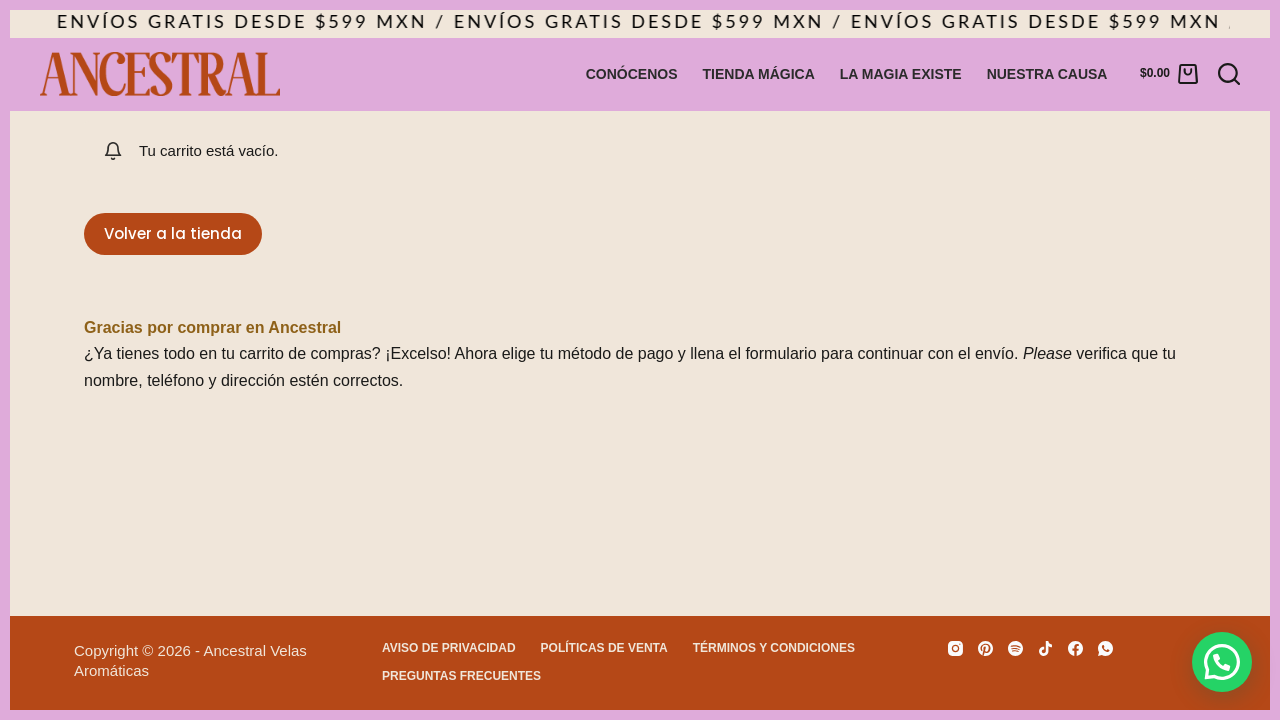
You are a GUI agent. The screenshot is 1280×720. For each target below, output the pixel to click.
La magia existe (901, 74)
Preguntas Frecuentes (461, 676)
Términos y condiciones (774, 648)
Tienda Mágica (759, 74)
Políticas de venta (604, 648)
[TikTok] (1045, 648)
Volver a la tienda (173, 233)
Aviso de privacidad (449, 648)
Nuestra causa (1047, 74)
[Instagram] (955, 648)
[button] (1222, 662)
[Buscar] (1229, 74)
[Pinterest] (985, 648)
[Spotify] (1015, 648)
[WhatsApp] (1105, 648)
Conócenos (632, 74)
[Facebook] (1075, 648)
